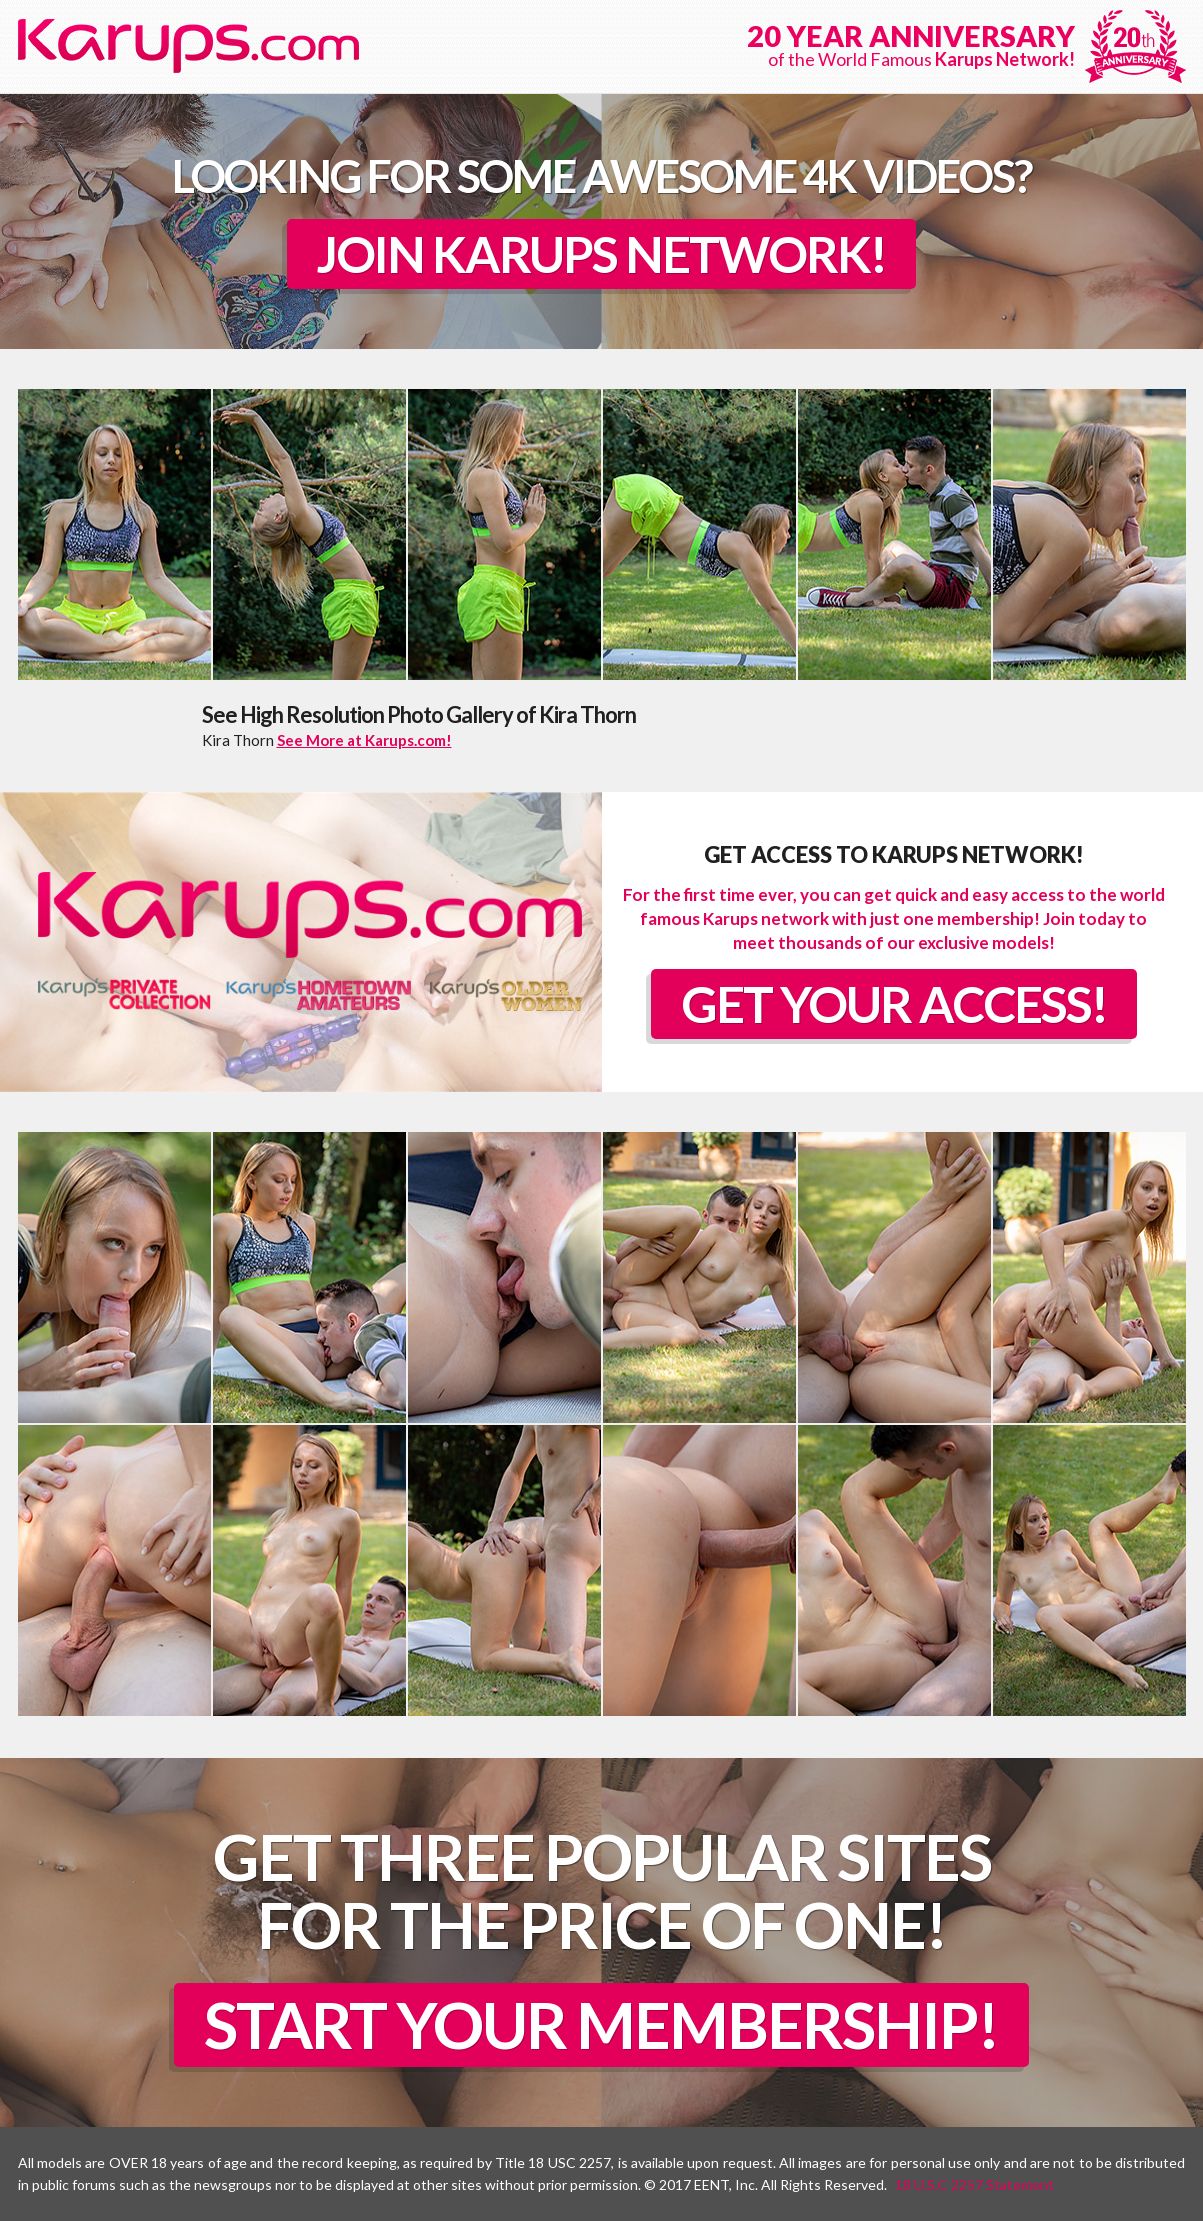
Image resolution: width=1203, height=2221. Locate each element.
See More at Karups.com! (364, 740)
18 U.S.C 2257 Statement (974, 2184)
